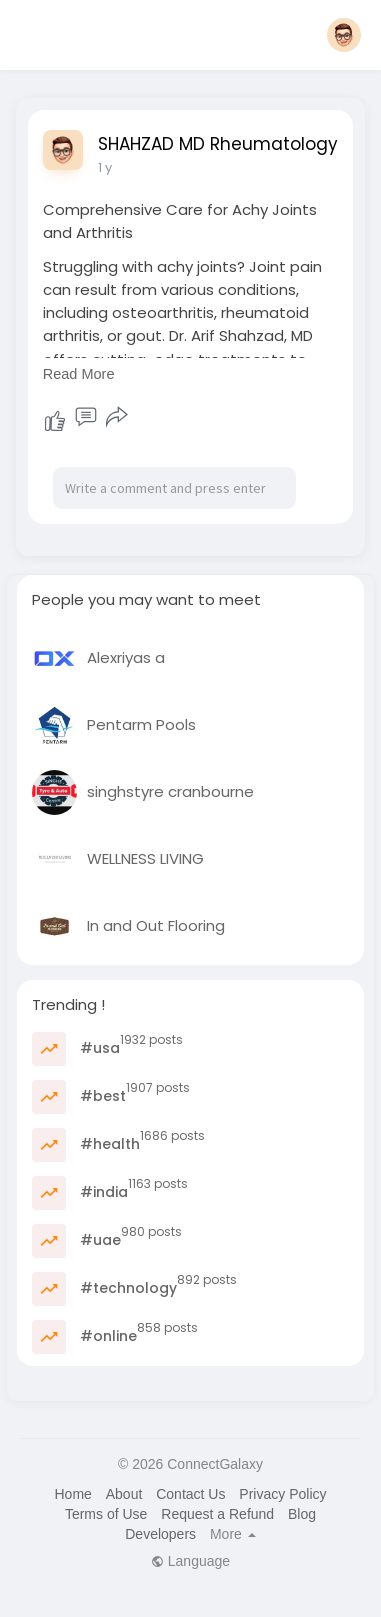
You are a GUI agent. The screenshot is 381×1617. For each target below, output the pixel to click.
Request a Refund (217, 1514)
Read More (79, 374)
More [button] (233, 1534)
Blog (302, 1514)
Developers (160, 1534)
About (124, 1494)
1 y (105, 167)
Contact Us (190, 1494)
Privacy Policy (282, 1494)
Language (190, 1561)
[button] (344, 35)
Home (72, 1494)
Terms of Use (106, 1514)
